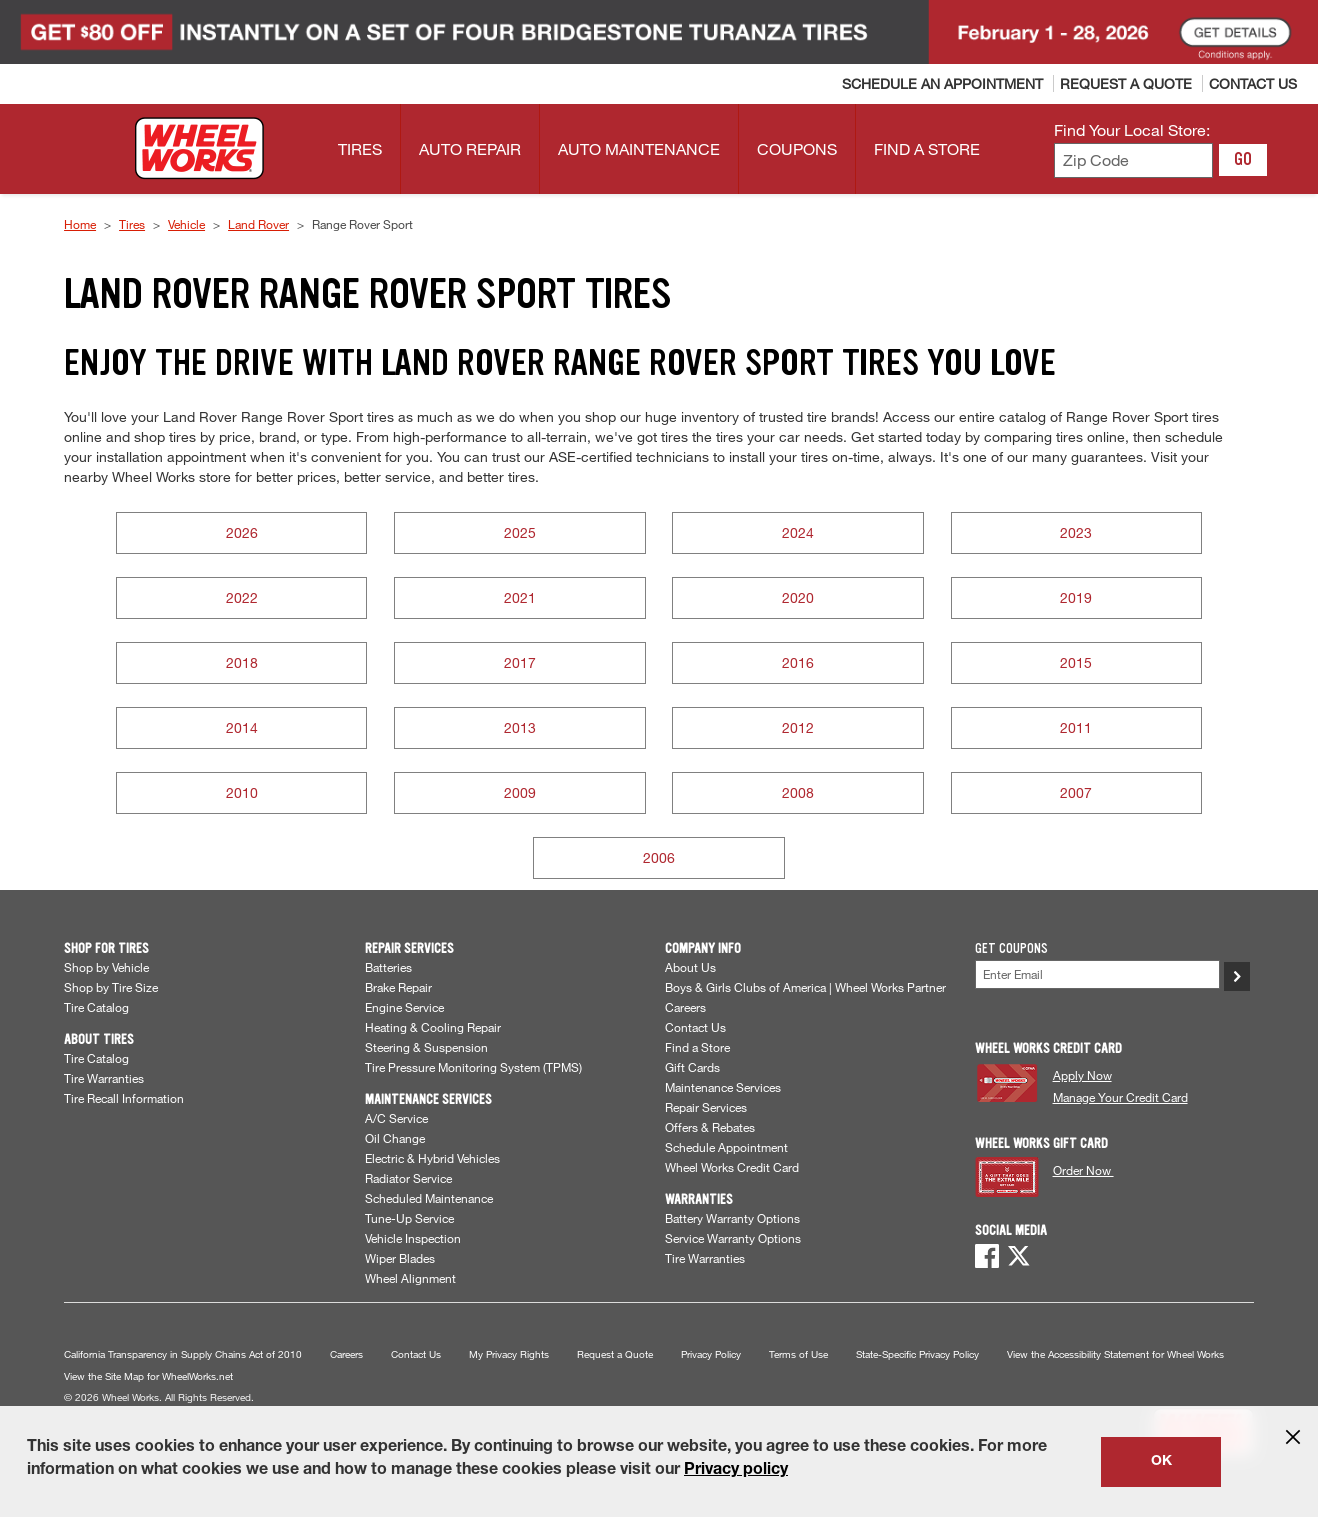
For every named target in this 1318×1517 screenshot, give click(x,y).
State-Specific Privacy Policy (917, 1354)
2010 (242, 792)
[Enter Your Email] (1098, 974)
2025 (520, 532)
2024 (798, 532)
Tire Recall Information (124, 1098)
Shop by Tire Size (111, 987)
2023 (1076, 532)
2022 (242, 597)
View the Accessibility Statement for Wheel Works (1115, 1354)
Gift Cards (692, 1067)
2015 (1076, 662)
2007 (1076, 792)
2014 (242, 727)
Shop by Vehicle (106, 967)
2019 (1076, 597)
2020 (798, 597)
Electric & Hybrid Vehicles (432, 1158)
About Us (690, 967)
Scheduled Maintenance (429, 1198)
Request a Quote (615, 1354)
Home (80, 224)
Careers (685, 1007)
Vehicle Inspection (413, 1238)
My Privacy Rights (509, 1354)
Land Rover (258, 224)
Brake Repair (398, 987)
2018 (242, 662)
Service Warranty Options (733, 1238)
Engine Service (404, 1007)
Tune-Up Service (409, 1218)
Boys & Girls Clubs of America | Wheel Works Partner (805, 987)
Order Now (1083, 1170)
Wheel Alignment (410, 1278)
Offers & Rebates (710, 1127)
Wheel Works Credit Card (732, 1167)
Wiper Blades (400, 1258)
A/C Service (396, 1118)
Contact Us (695, 1027)
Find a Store (697, 1047)
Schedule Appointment (726, 1147)
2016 (798, 662)
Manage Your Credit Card (1120, 1097)
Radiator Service (408, 1178)
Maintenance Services (723, 1087)
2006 (659, 857)
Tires (132, 224)
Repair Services (706, 1107)
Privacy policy (736, 1471)
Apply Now (1082, 1075)
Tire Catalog (96, 1007)
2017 (520, 662)
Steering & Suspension (426, 1047)
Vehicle (186, 224)
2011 (1076, 727)
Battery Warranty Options (732, 1218)
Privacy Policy (711, 1354)
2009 (520, 792)
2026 (242, 532)
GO (1243, 159)
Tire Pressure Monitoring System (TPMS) (473, 1067)
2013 (520, 727)
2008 (798, 792)
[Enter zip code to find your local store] (1133, 160)
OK (1161, 1462)
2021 (520, 597)
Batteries (388, 967)
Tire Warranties (104, 1078)
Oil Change (395, 1138)
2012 (798, 727)
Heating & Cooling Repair (433, 1027)
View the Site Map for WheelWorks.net (148, 1376)
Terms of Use (798, 1354)
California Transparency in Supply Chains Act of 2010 (183, 1354)
